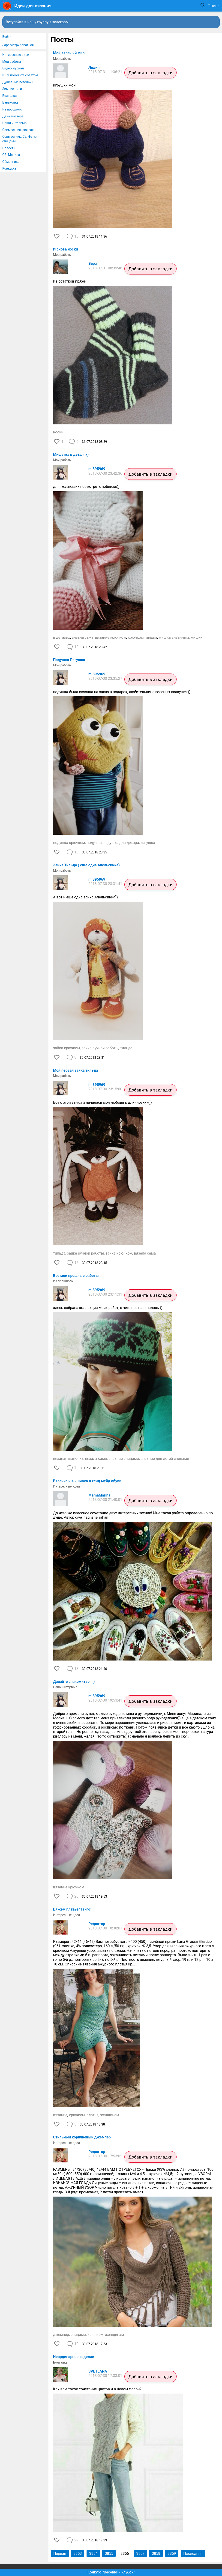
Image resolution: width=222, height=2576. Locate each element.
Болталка (9, 96)
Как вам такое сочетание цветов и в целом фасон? (97, 2389)
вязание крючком (110, 637)
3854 (93, 2553)
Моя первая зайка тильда (75, 1070)
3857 (140, 2553)
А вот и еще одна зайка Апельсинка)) (85, 897)
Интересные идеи (15, 55)
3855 (109, 2553)
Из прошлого (12, 109)
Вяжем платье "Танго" (72, 1909)
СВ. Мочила (11, 155)
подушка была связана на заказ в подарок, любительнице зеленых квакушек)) (121, 692)
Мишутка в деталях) (71, 454)
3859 (172, 2553)
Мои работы (11, 61)
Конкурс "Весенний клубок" (111, 2572)
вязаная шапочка (68, 1458)
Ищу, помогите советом (20, 75)
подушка (94, 843)
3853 (78, 2553)
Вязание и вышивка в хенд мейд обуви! (87, 1481)
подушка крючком (69, 843)
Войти (7, 37)
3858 (156, 2553)
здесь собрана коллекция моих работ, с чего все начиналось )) (107, 1308)
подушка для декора (121, 843)
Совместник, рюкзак (18, 130)
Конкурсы (9, 168)
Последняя (192, 2553)
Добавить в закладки (150, 72)
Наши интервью (14, 123)
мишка (151, 637)
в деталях (61, 637)
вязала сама (82, 637)
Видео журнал (13, 68)
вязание (60, 2115)
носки (58, 432)
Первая (59, 2553)
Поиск (213, 5)
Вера (92, 263)
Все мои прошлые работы (76, 1275)
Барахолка (10, 102)
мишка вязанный (174, 637)
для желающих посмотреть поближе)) (86, 486)
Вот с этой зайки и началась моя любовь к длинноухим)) (102, 1102)
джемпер (61, 2334)
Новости (8, 148)
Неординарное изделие (73, 2357)
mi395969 (96, 469)
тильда (126, 1048)
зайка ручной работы (99, 1048)
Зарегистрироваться (18, 45)
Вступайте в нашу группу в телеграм (37, 22)
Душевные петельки (17, 82)
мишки (197, 637)
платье (93, 2115)
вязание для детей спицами (165, 1458)
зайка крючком (66, 1048)
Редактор (96, 1924)
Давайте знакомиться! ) (74, 1681)
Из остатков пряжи (70, 281)
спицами (78, 2334)
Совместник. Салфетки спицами (20, 139)
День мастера (13, 116)
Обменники (11, 162)
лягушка (148, 843)
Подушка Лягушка (69, 660)
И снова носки (65, 249)
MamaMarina (99, 1495)
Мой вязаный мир (68, 53)
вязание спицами (123, 1458)
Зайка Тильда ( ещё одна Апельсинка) (86, 865)
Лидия (93, 67)
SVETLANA (97, 2371)
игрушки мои (64, 85)
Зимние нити (12, 89)
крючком (136, 637)
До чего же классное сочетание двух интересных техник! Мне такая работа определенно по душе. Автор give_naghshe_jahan (133, 1515)
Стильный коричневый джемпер (82, 2137)
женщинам (109, 2115)
